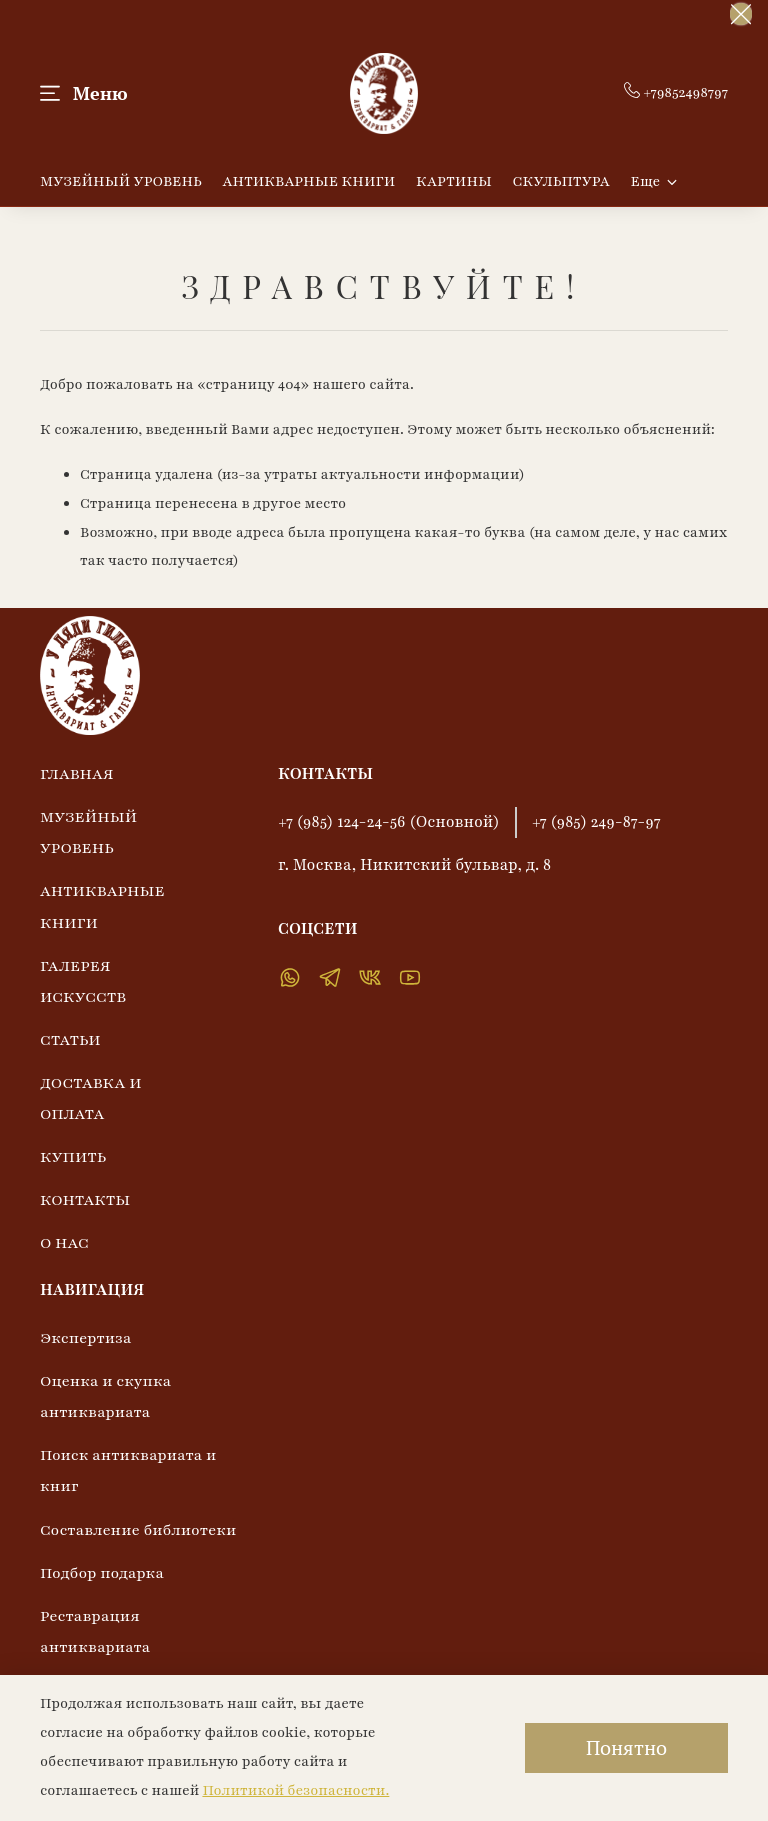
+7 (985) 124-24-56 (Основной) (389, 822)
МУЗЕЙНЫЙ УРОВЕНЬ (121, 181)
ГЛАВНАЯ (77, 774)
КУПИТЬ (73, 1157)
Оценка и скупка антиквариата (105, 1396)
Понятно (626, 1747)
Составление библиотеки (138, 1530)
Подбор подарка (102, 1573)
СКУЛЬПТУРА (561, 181)
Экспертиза (86, 1338)
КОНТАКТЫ (85, 1200)
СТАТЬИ (70, 1040)
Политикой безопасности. (295, 1790)
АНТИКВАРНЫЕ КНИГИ (309, 181)
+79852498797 (676, 92)
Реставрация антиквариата (95, 1631)
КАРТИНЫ (454, 181)
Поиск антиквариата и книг (128, 1470)
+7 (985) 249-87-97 (596, 822)
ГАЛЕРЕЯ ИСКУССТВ (83, 981)
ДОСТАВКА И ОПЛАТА (91, 1098)
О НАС (64, 1243)
